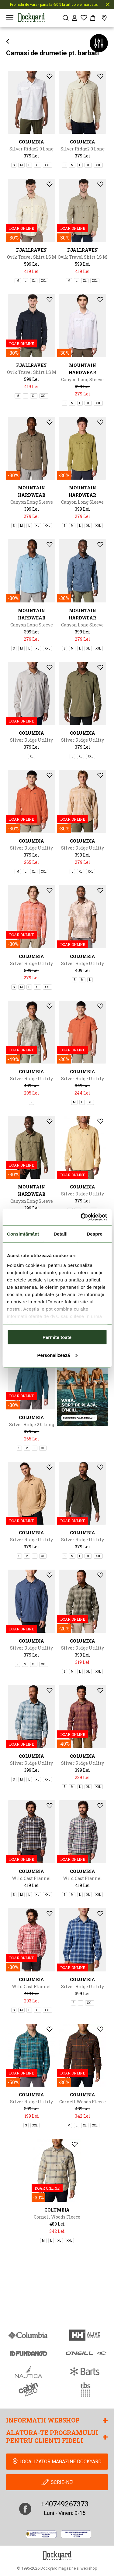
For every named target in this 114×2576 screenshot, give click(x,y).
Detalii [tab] (60, 1233)
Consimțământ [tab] (23, 1233)
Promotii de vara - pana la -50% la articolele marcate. (54, 4)
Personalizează (57, 1354)
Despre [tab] (94, 1233)
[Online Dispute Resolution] (76, 2534)
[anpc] (41, 2534)
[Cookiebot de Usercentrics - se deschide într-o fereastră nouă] (81, 1217)
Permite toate (57, 1337)
